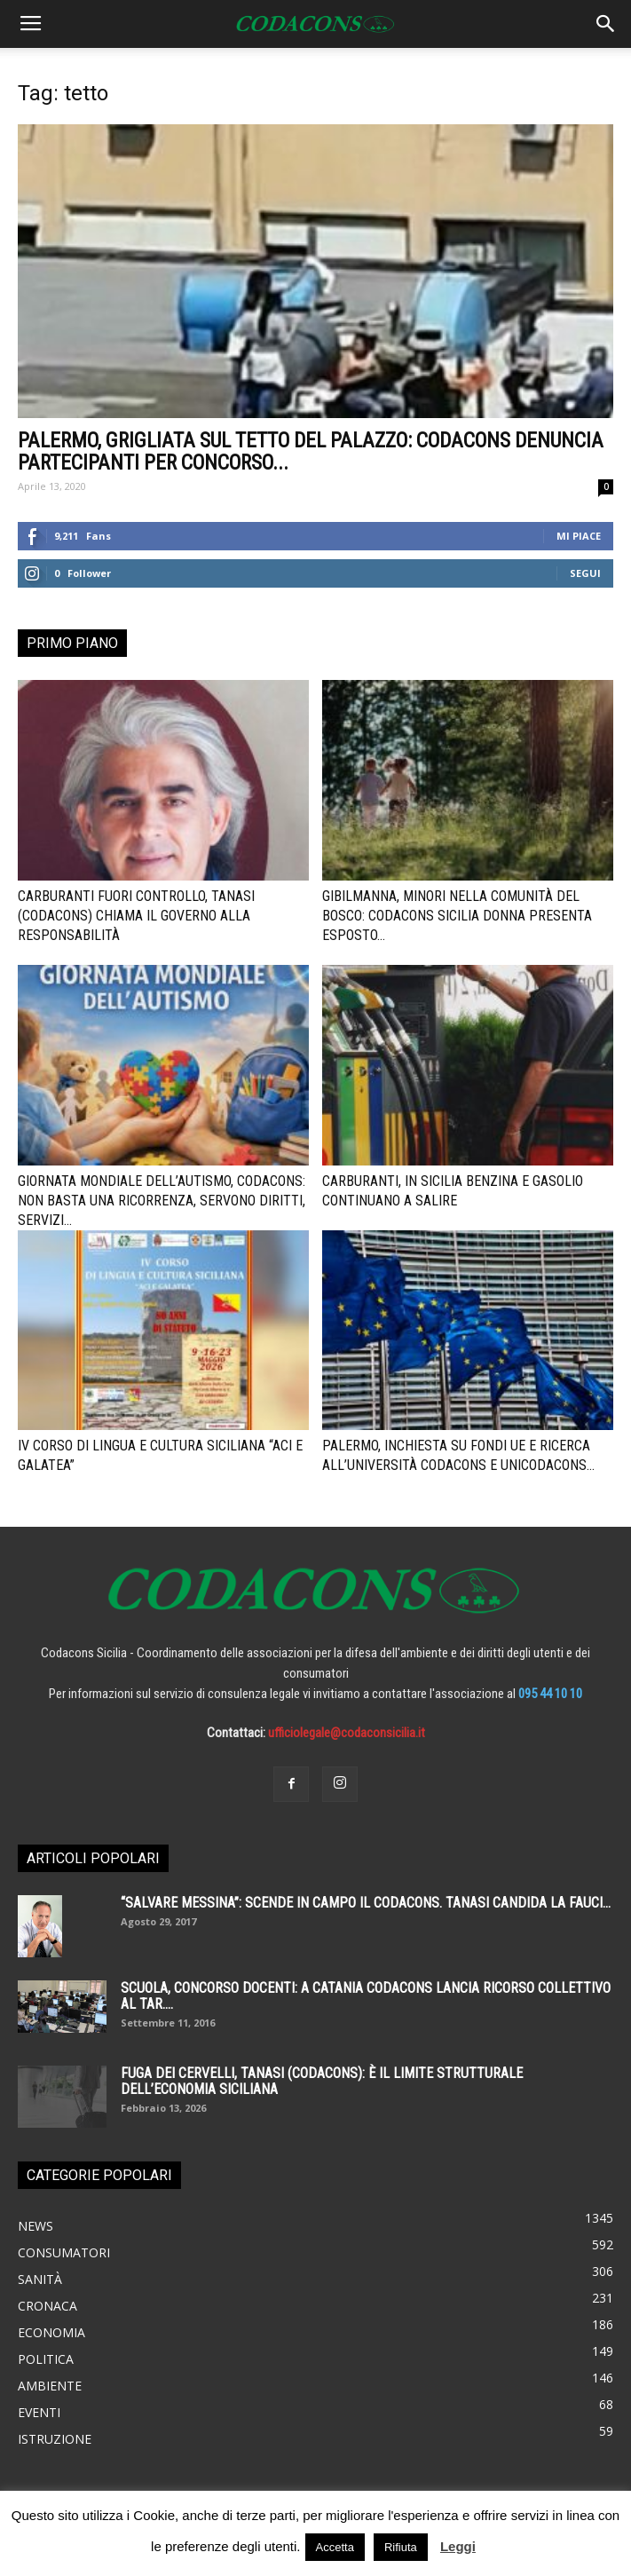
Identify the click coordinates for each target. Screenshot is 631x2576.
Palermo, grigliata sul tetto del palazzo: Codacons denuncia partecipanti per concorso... (310, 452)
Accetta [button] (335, 2547)
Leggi (458, 2546)
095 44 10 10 (550, 1694)
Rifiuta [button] (400, 2547)
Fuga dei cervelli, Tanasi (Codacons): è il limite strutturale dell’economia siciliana (322, 2081)
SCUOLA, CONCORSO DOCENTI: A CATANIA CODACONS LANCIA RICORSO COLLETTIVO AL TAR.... (366, 1995)
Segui (585, 573)
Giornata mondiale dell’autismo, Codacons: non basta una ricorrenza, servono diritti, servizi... (161, 1201)
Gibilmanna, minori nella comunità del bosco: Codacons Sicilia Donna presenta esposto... (457, 916)
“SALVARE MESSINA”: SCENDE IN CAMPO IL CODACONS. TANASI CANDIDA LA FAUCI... (366, 1902)
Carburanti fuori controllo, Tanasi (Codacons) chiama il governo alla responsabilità (136, 916)
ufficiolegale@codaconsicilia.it (346, 1733)
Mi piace (578, 535)
